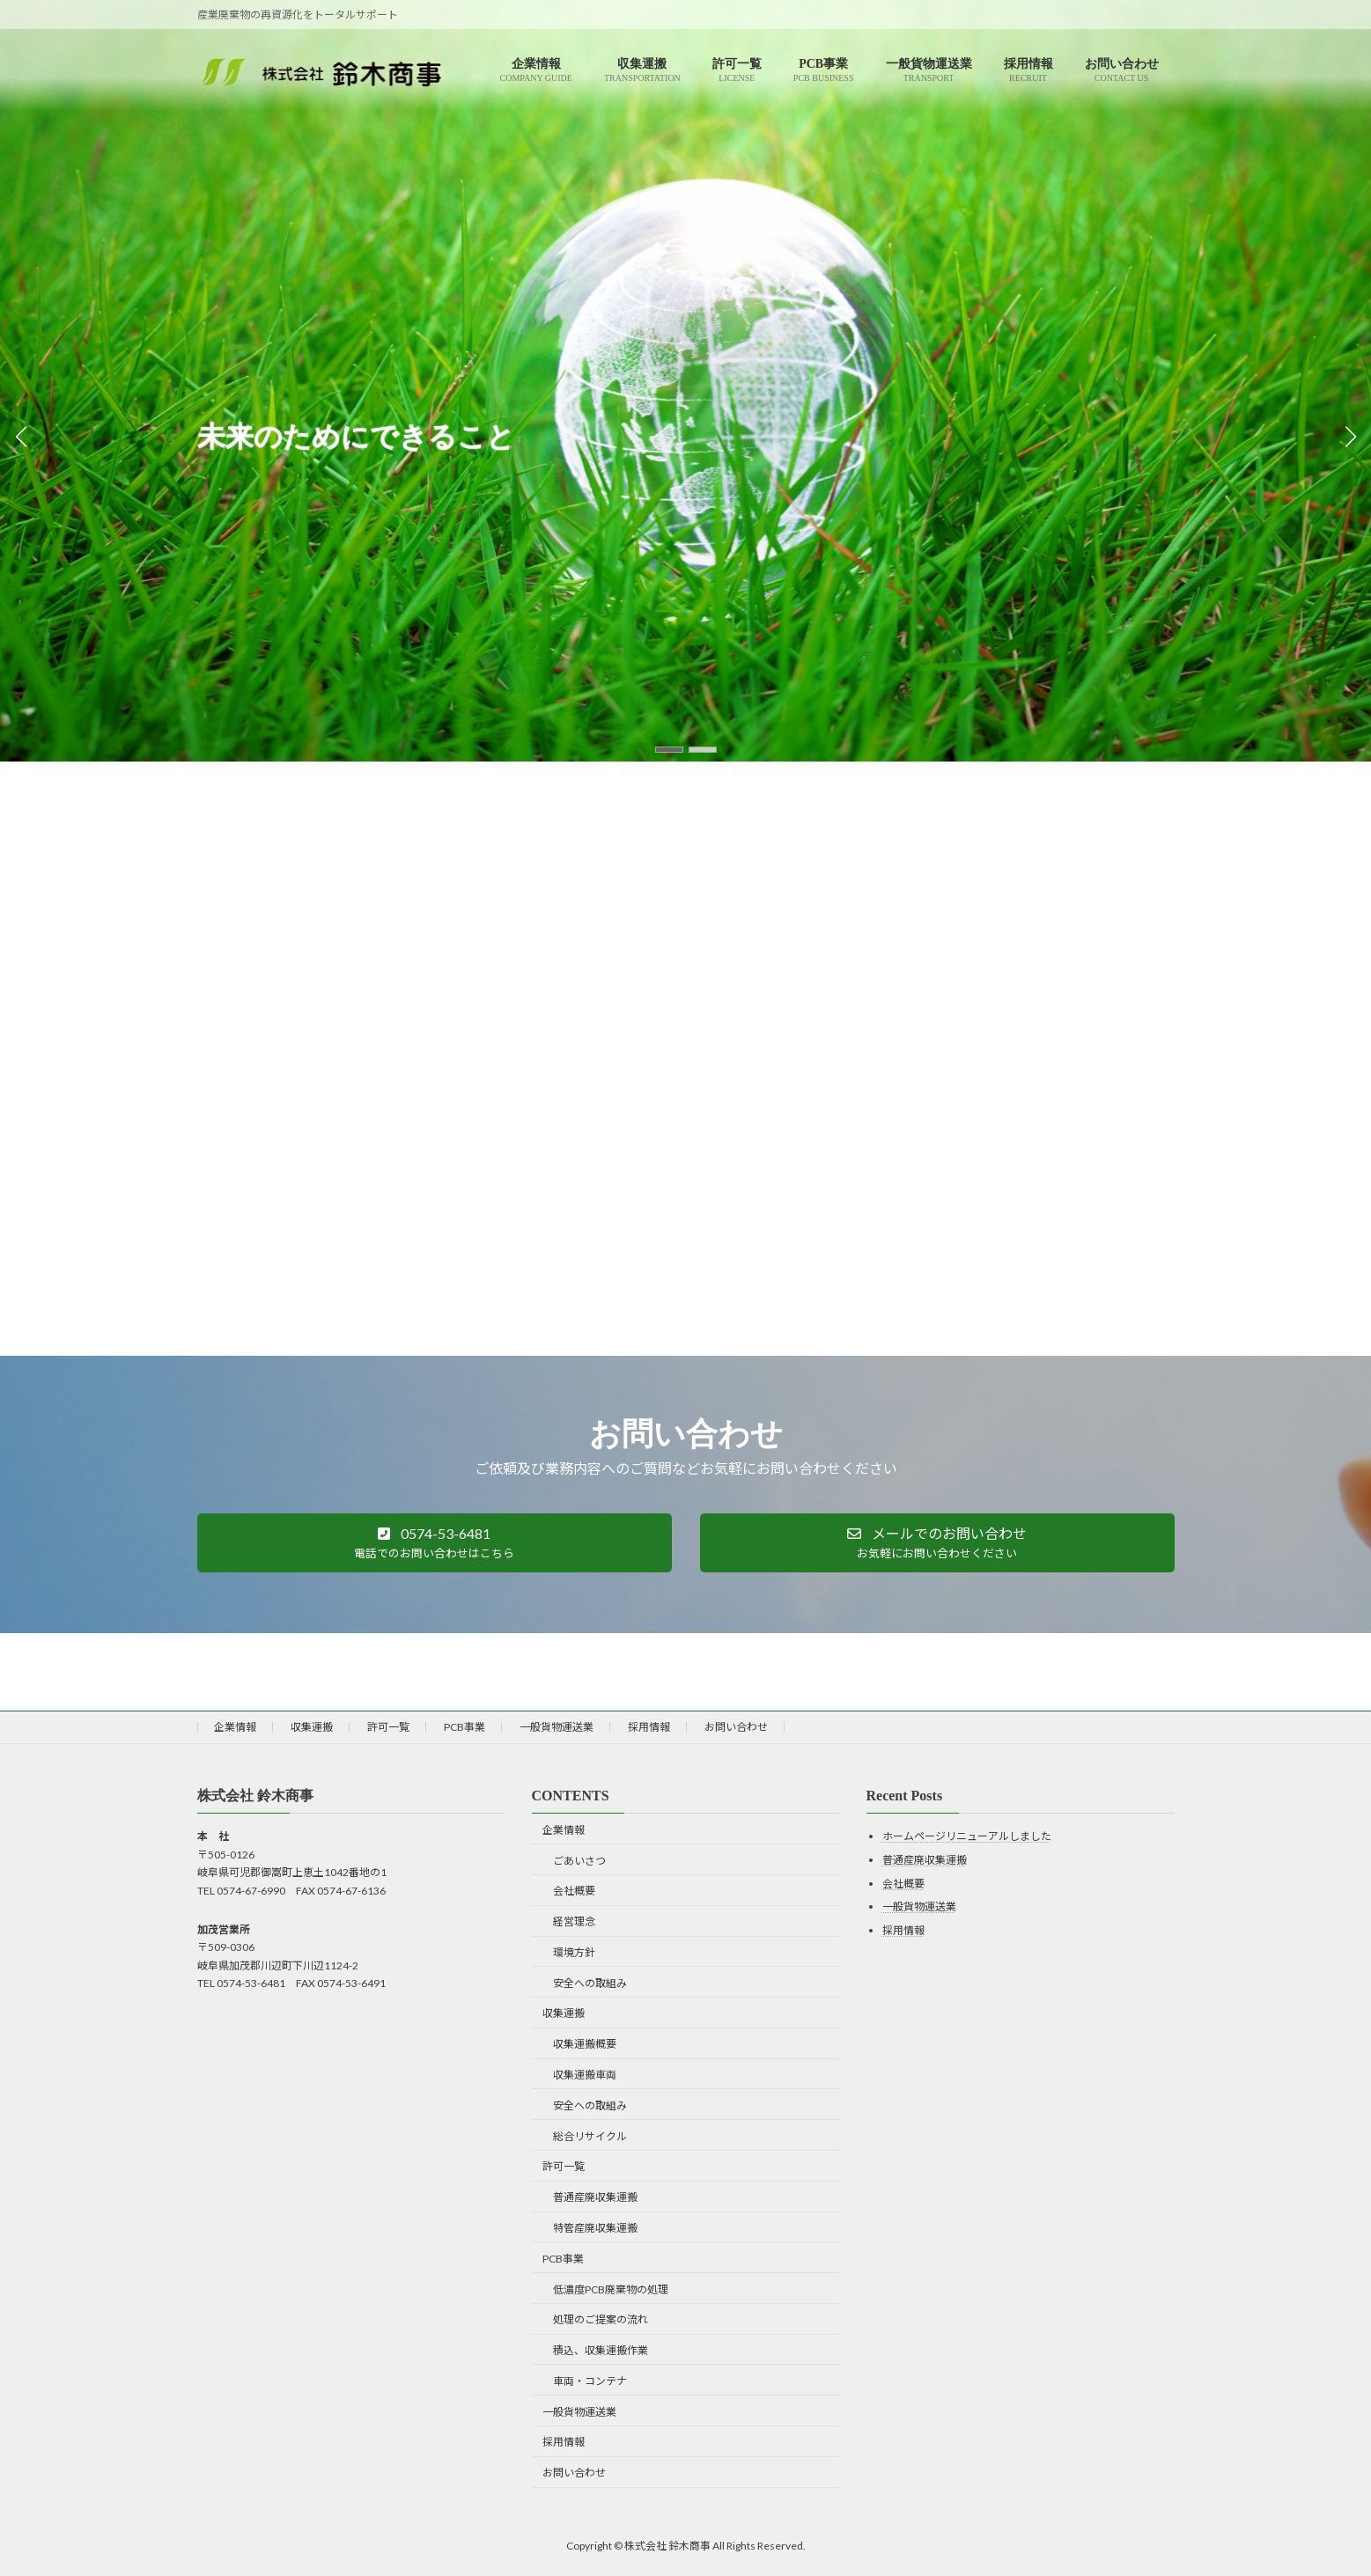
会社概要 (574, 1891)
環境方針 (574, 1952)
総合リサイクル (590, 2136)
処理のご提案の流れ (600, 2320)
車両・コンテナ (590, 2381)
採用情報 (649, 1726)
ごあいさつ (579, 1860)
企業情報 (235, 1726)
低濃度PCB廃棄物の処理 (610, 2289)
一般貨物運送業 (556, 1726)
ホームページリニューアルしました (966, 1837)
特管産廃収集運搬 (595, 2227)
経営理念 (574, 1922)
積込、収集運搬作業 (600, 2350)
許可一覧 (388, 1726)
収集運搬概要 (584, 2044)
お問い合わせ (736, 1726)
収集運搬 (312, 1726)
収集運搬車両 (584, 2074)
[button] (669, 749)
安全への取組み (590, 1983)
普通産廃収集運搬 (595, 2197)
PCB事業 (464, 1726)
